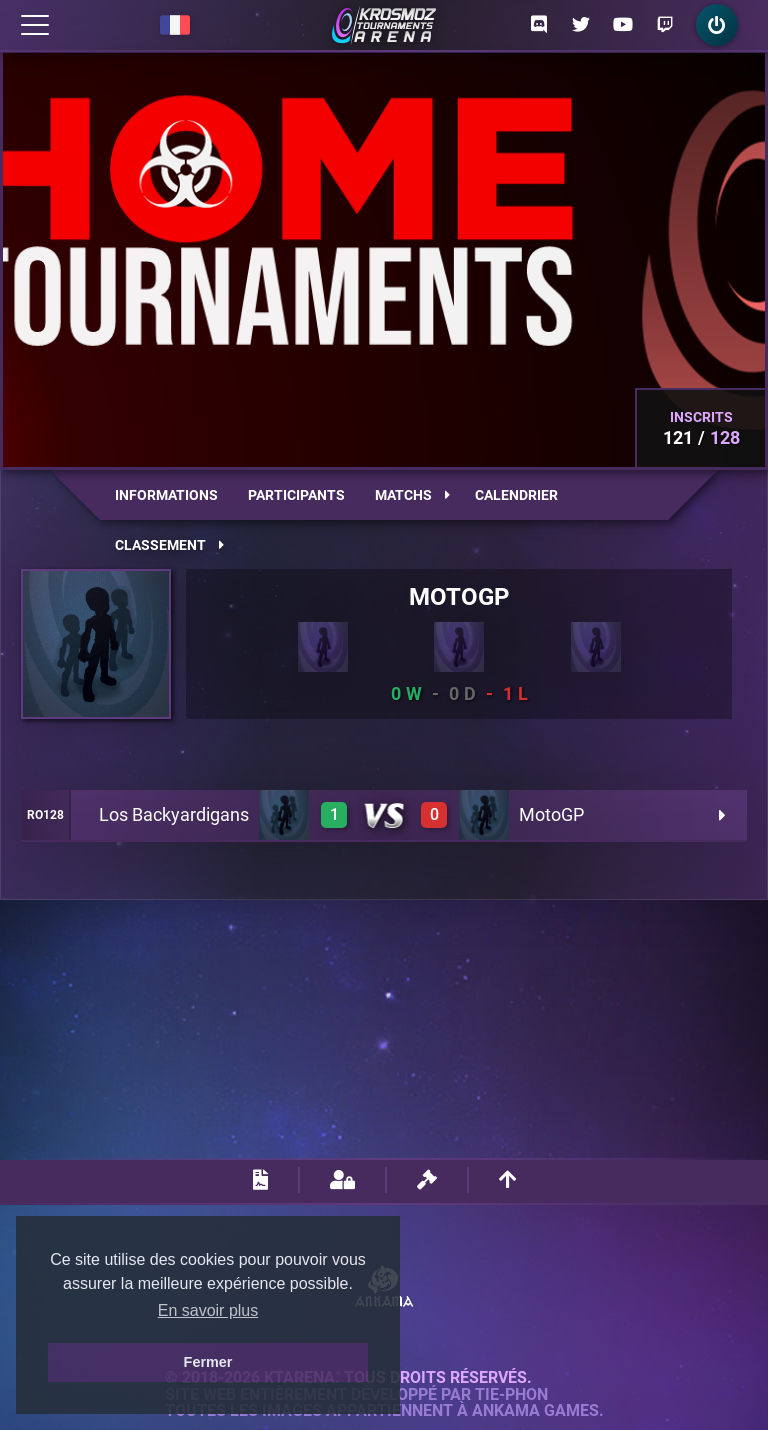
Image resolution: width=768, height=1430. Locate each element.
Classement (169, 545)
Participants (296, 495)
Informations (166, 495)
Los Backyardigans (174, 814)
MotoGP (551, 814)
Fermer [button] (208, 1362)
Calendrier (516, 495)
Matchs (412, 495)
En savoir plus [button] (208, 1310)
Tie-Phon (511, 1395)
